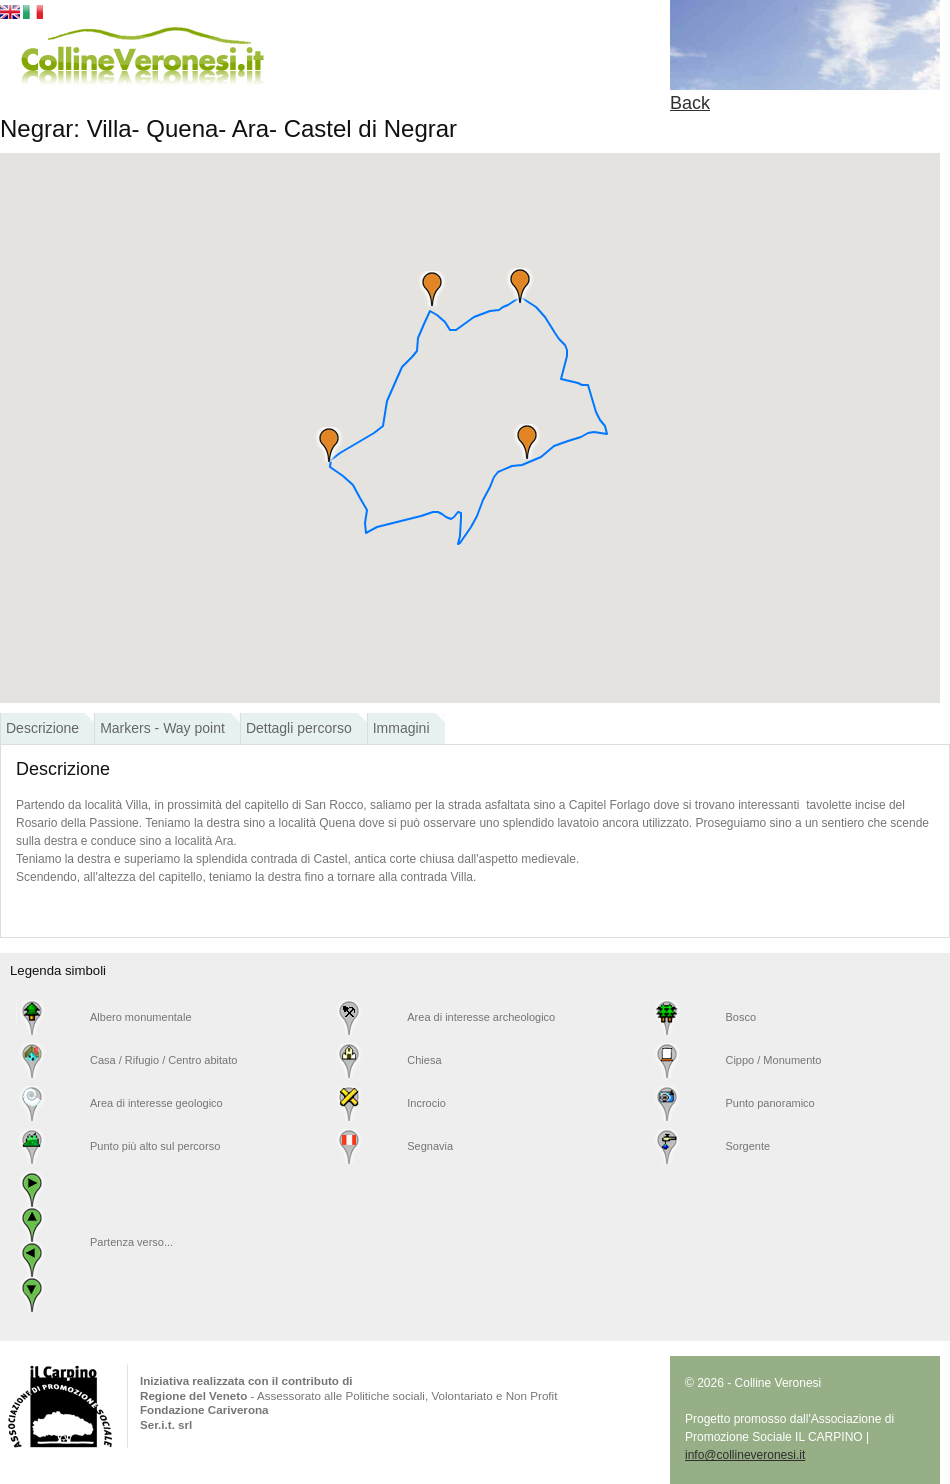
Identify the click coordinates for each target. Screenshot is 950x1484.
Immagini (401, 728)
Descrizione (42, 728)
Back (690, 103)
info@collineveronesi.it (745, 1455)
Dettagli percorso (299, 728)
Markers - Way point (162, 728)
